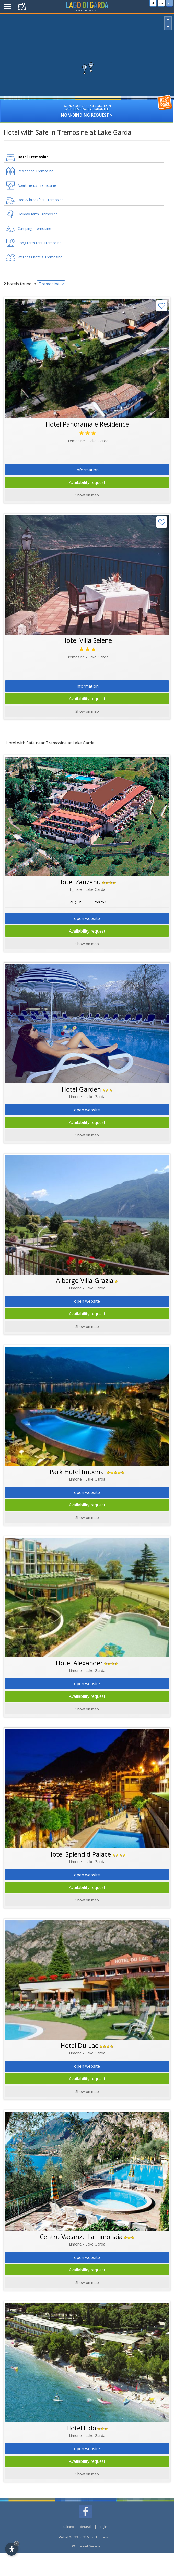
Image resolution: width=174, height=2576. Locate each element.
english (104, 2526)
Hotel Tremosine (33, 156)
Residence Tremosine (35, 171)
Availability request (87, 482)
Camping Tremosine (34, 228)
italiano (68, 2526)
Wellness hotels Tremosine (40, 257)
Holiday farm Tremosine (38, 214)
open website (87, 918)
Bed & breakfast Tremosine (41, 199)
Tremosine (49, 284)
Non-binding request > (87, 109)
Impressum (104, 2537)
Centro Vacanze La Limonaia (81, 2236)
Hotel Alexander (79, 1663)
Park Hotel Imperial (78, 1471)
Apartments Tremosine (37, 185)
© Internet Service (86, 2546)
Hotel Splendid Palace (79, 1854)
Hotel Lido (81, 2428)
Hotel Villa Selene (87, 640)
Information (87, 470)
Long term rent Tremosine (40, 242)
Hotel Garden (81, 1089)
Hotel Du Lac (79, 2045)
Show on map (87, 1134)
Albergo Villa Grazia (84, 1280)
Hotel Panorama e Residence (87, 424)
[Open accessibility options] (11, 2549)
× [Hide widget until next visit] (17, 2544)
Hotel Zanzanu (79, 881)
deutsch (86, 2526)
